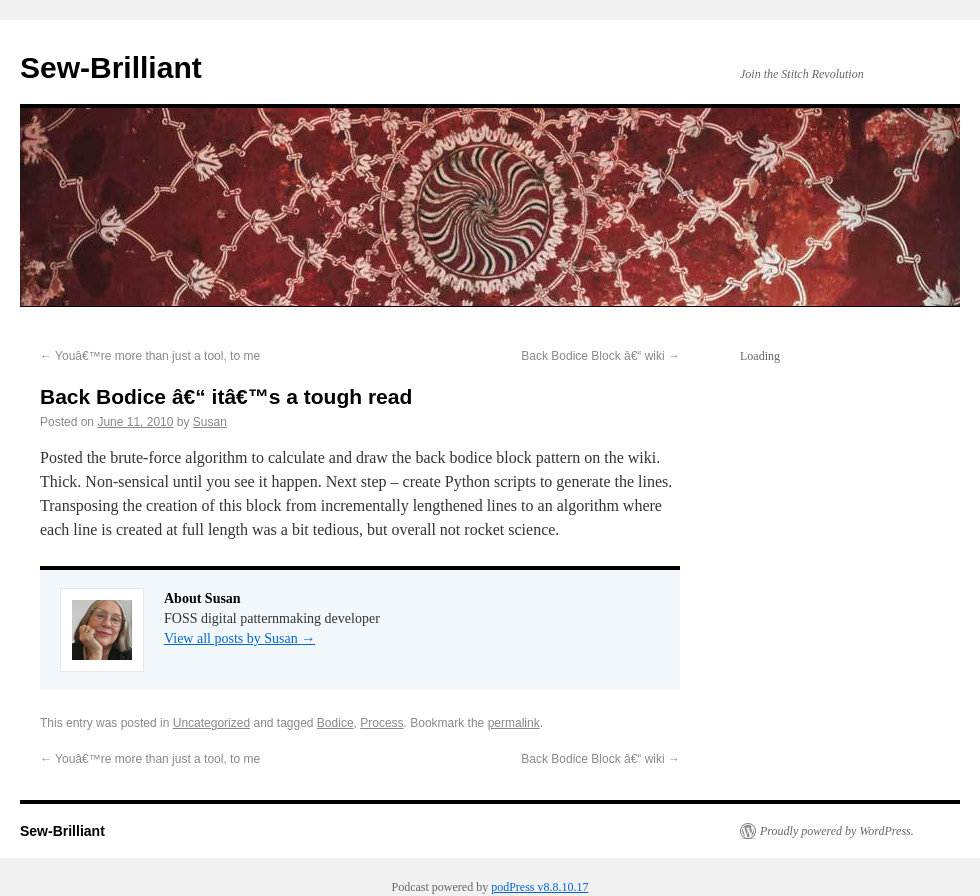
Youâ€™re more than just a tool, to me (150, 356)
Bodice (335, 723)
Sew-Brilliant (111, 67)
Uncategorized (211, 723)
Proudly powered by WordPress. (837, 831)
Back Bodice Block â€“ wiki (600, 356)
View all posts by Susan (239, 638)
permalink (514, 723)
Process (381, 723)
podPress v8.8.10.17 (539, 887)
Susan (210, 422)
